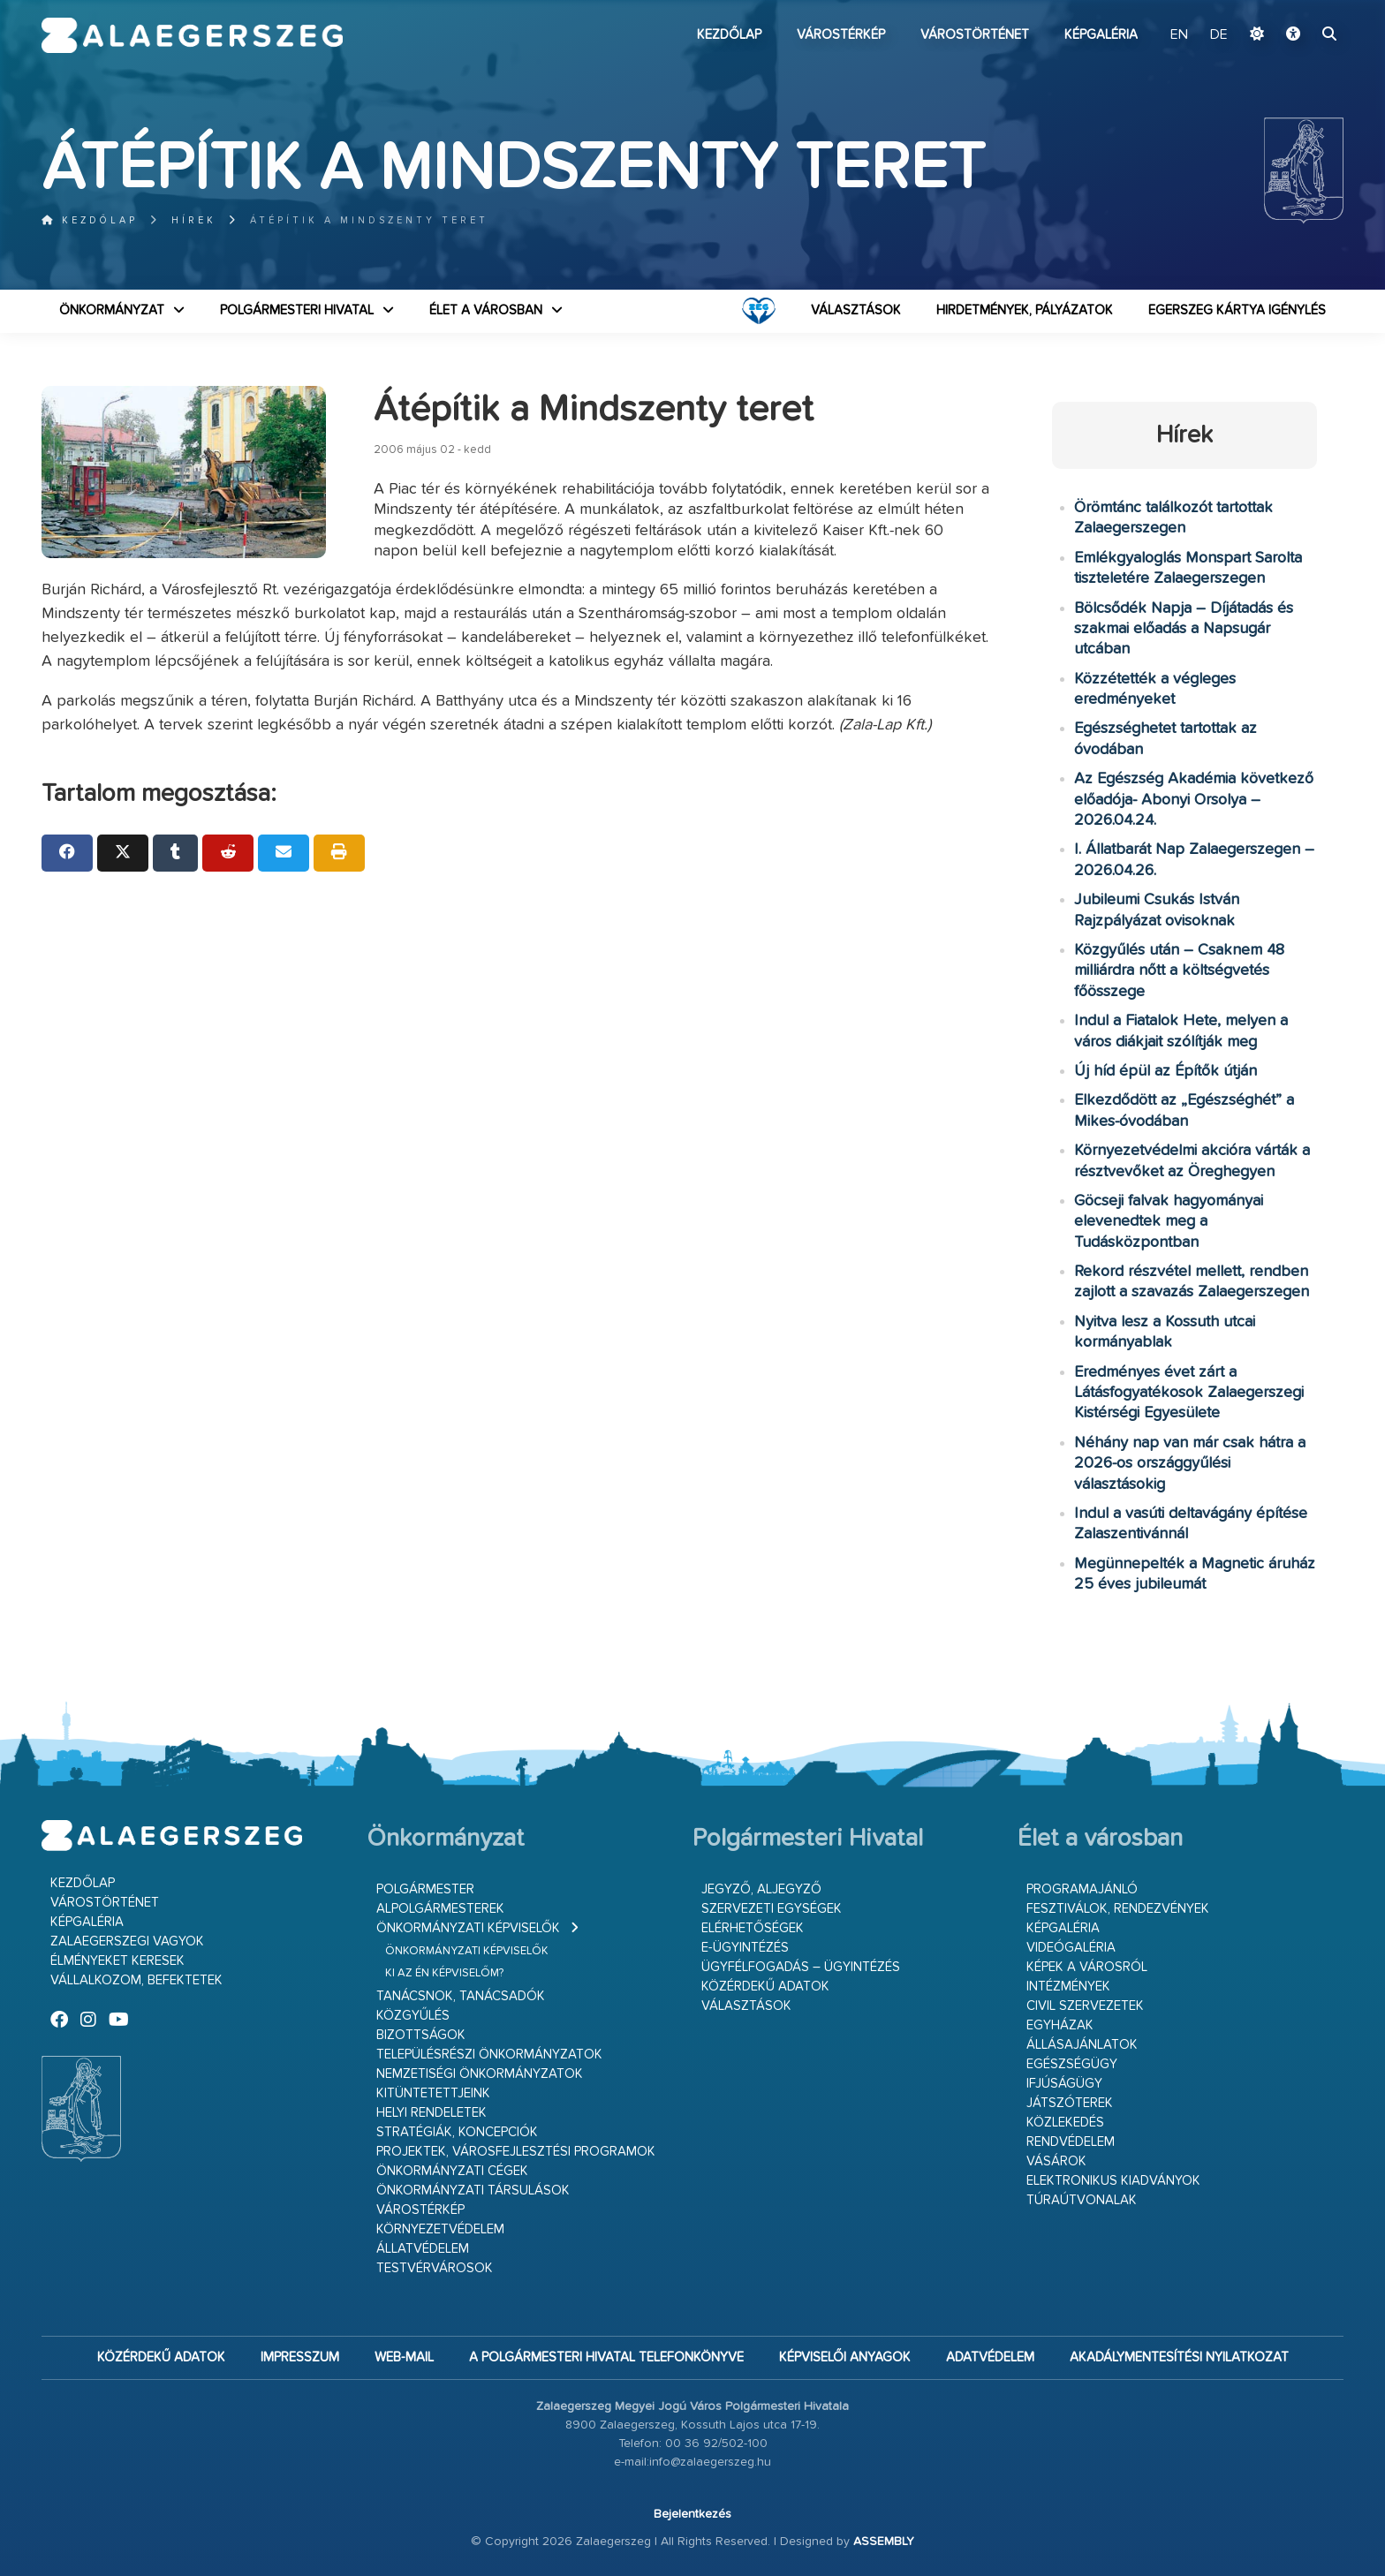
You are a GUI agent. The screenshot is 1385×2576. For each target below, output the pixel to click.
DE (1219, 35)
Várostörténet (974, 35)
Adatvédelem (990, 2357)
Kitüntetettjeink (433, 2093)
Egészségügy (1071, 2064)
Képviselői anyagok (845, 2357)
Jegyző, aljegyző (761, 1889)
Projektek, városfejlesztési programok (515, 2151)
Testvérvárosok (434, 2268)
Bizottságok (420, 2035)
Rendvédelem (1070, 2142)
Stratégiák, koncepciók (457, 2132)
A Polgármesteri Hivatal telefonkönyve (606, 2357)
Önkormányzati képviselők (468, 1928)
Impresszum (300, 2357)
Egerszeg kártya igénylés (1237, 310)
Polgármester (425, 1889)
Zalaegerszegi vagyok (127, 1941)
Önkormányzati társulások (473, 2190)
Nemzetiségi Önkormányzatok (479, 2074)
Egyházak (1060, 2025)
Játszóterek (1069, 2103)
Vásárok (1056, 2161)
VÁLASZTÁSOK (856, 310)
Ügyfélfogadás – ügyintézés (800, 1967)
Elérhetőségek (752, 1928)
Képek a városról (1086, 1967)
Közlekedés (1065, 2122)
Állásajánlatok (1082, 2044)
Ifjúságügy (1064, 2083)
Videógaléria (1071, 1947)
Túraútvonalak (1081, 2200)
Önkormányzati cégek (452, 2171)
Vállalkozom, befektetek (136, 1980)
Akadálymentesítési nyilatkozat (1179, 2357)
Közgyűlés (413, 2015)
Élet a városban (485, 310)
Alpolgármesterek (440, 1908)
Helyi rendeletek (431, 2112)
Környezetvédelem (440, 2229)
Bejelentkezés (692, 2514)
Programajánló (1082, 1889)
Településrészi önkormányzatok (489, 2054)
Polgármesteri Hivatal (297, 310)
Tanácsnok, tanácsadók (460, 1996)
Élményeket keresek (117, 1961)
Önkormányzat (111, 310)
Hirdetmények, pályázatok (1024, 310)
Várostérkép (841, 35)
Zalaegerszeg (192, 35)
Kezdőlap (729, 35)
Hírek (193, 220)
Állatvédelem (422, 2248)
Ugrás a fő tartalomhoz (1299, 8)
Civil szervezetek (1085, 2006)
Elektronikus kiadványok (1113, 2180)
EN (1179, 35)
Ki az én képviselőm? (444, 1973)
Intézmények (1068, 1986)
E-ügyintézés (745, 1947)
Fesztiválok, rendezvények (1117, 1908)
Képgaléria (1101, 35)
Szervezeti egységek (771, 1908)
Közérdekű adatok (765, 1986)
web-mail (404, 2357)
